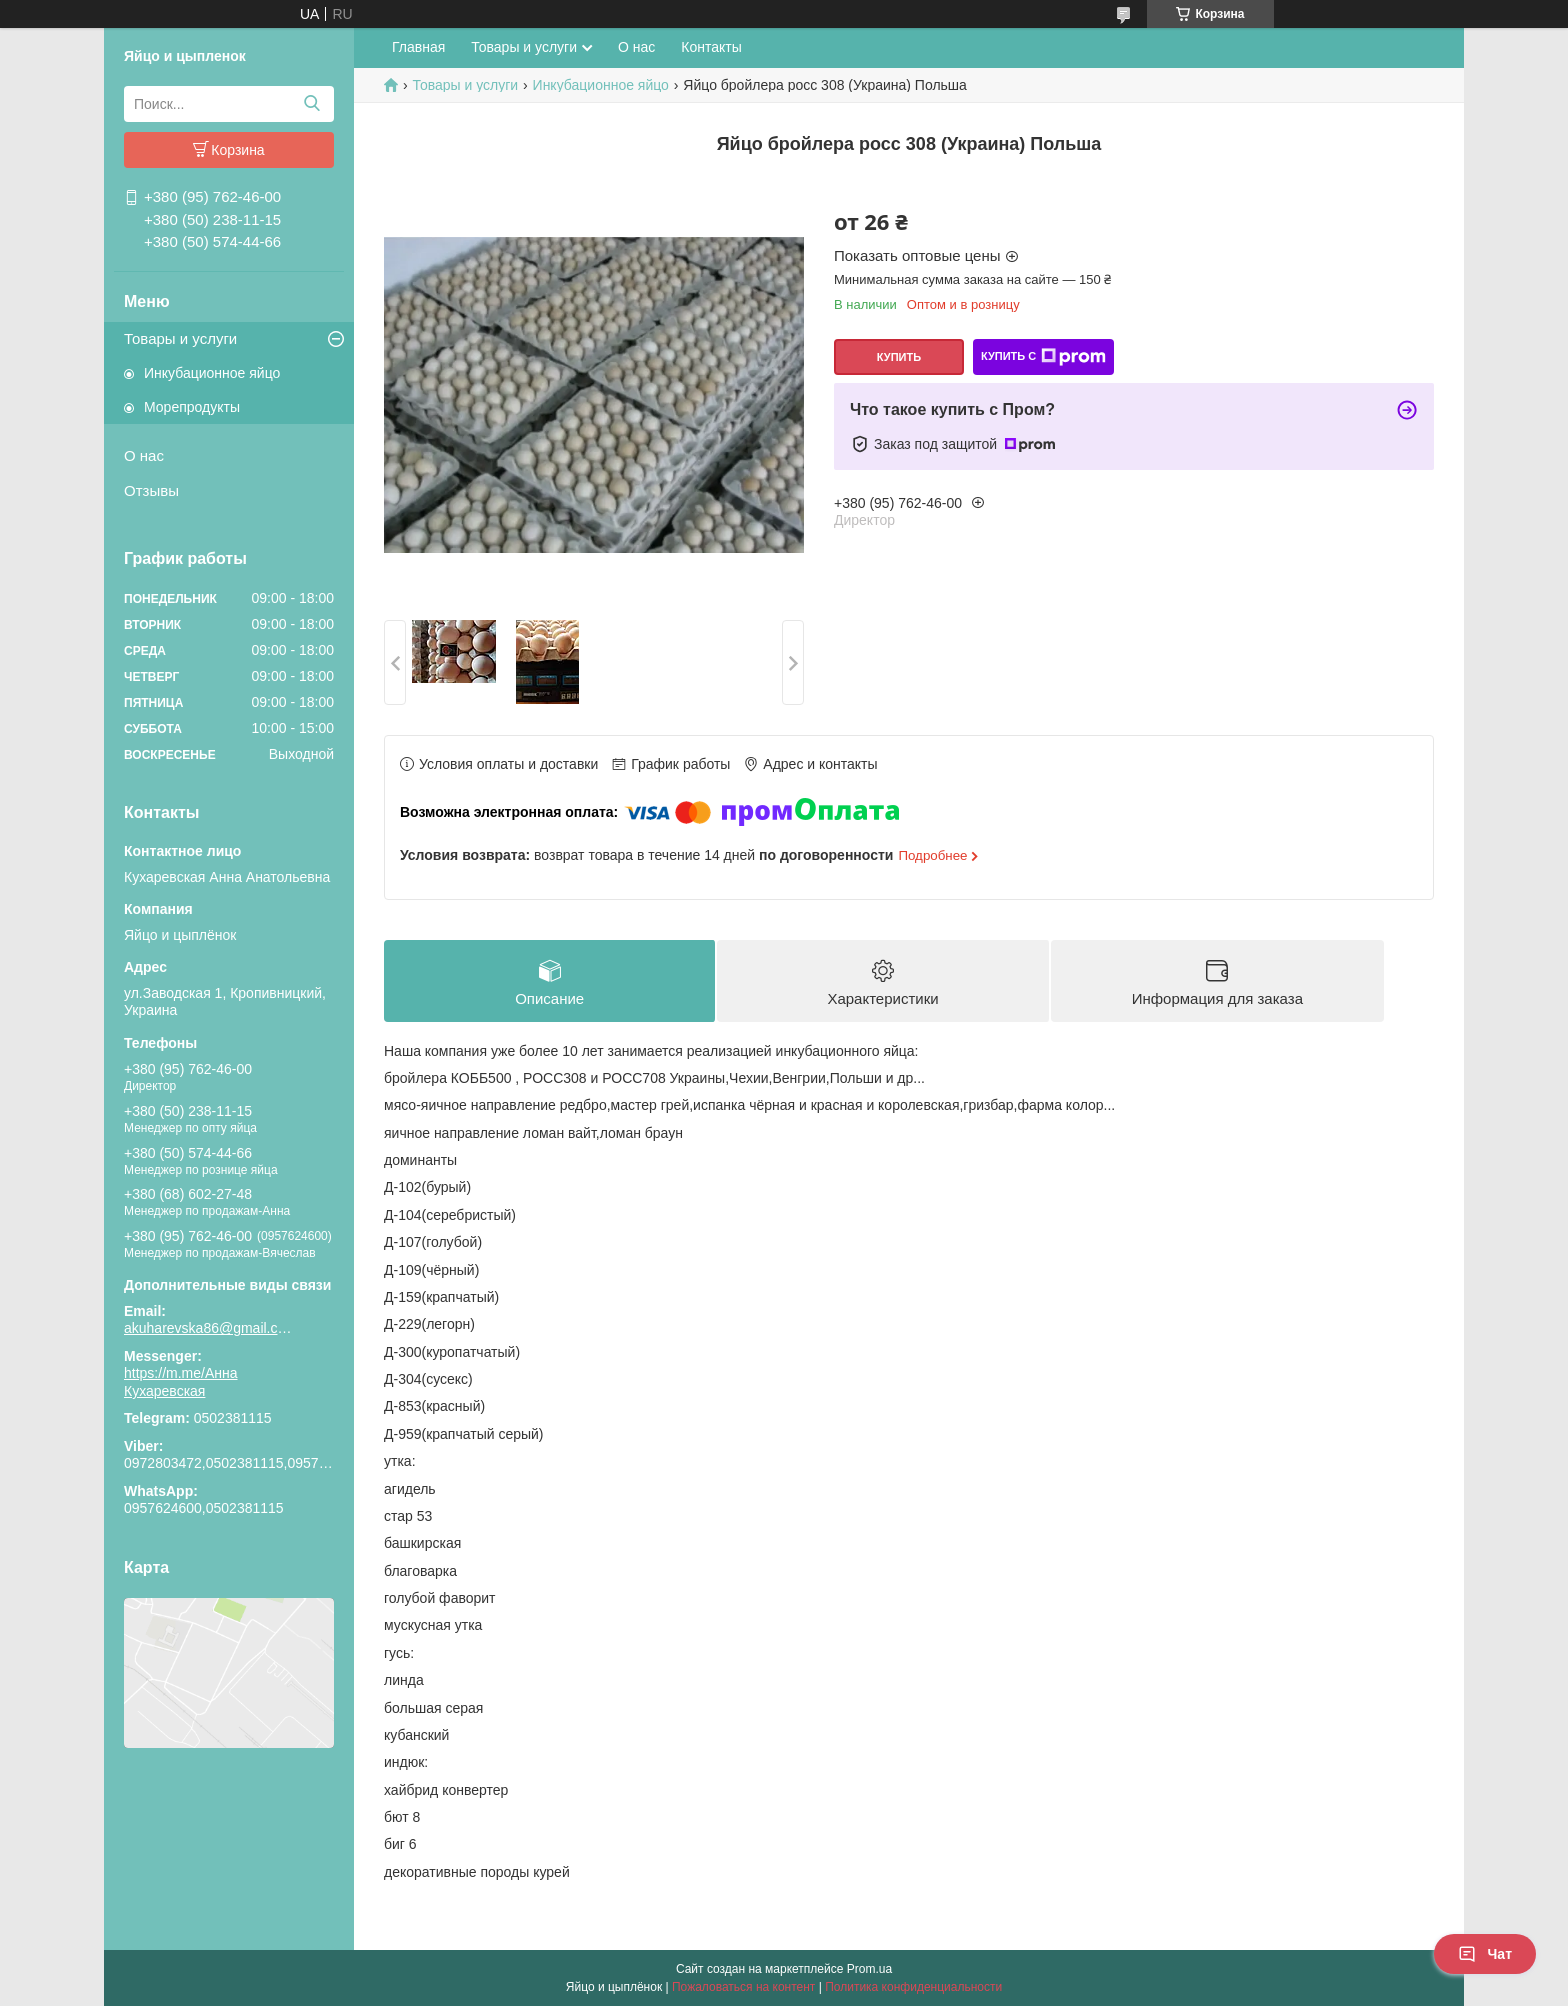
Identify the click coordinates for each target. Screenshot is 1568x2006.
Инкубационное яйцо (212, 373)
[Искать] (311, 104)
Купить (899, 357)
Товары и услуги (180, 338)
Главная (418, 47)
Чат (1485, 1954)
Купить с (1043, 357)
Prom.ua (869, 1969)
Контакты (711, 47)
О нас (144, 455)
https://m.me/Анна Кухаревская (181, 1382)
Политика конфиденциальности (913, 1987)
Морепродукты (192, 407)
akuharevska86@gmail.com (209, 1328)
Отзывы (151, 490)
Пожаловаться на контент (743, 1987)
